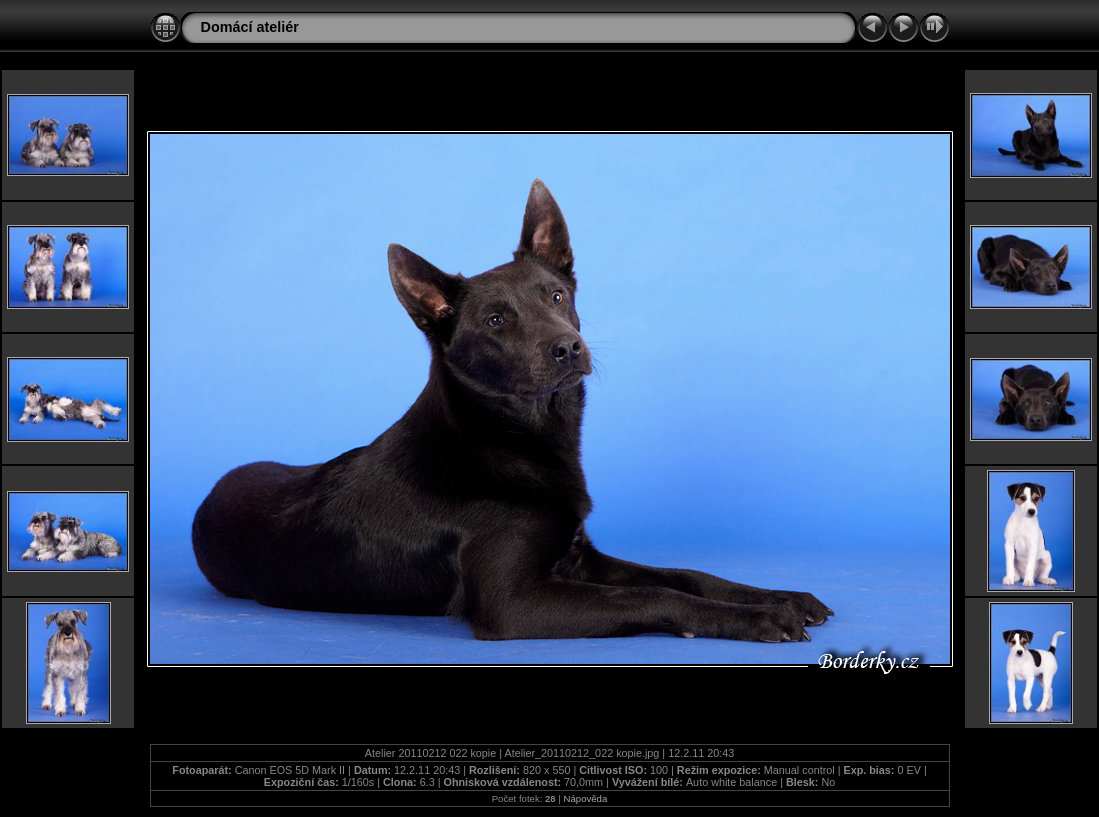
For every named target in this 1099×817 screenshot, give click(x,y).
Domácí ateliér (250, 27)
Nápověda (586, 798)
